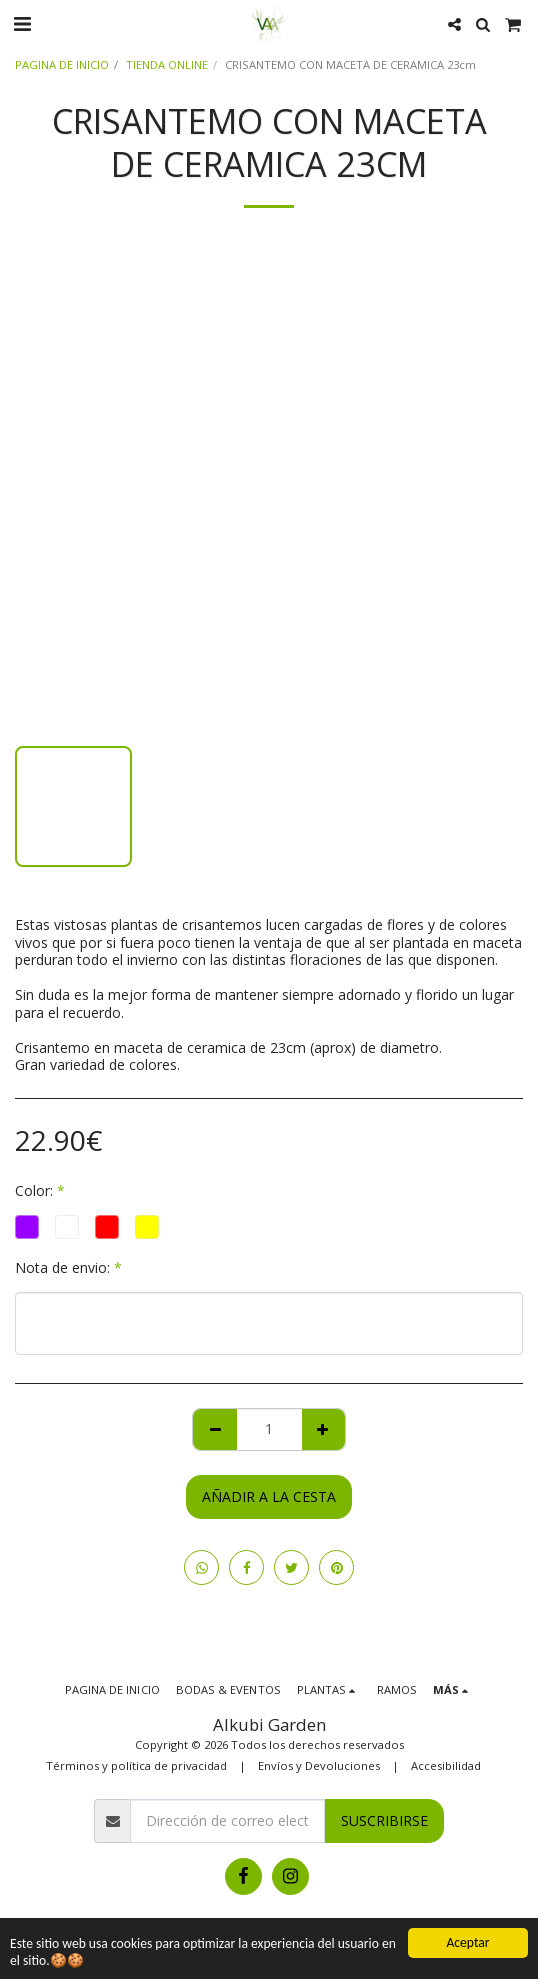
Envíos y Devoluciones (319, 1765)
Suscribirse (384, 1820)
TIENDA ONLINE (167, 64)
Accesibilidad (446, 1765)
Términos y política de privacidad (136, 1765)
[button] (22, 23)
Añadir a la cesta (269, 1496)
